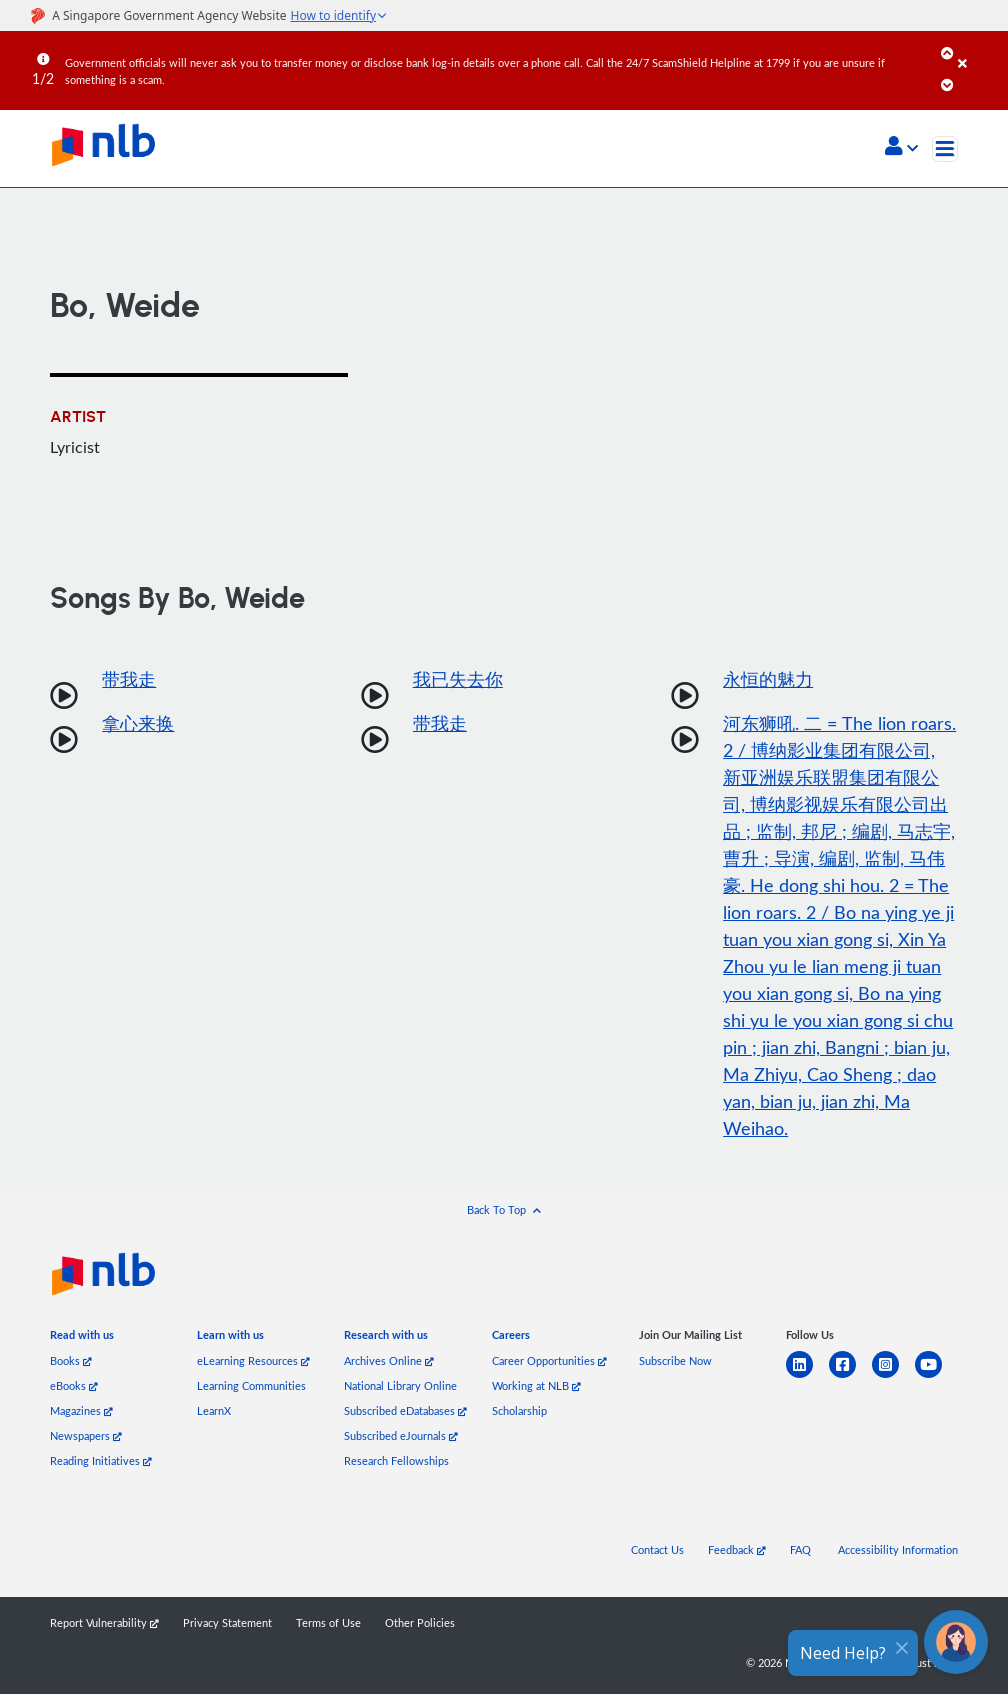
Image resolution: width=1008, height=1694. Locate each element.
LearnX (214, 1410)
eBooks (74, 1385)
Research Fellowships (396, 1460)
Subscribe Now (675, 1360)
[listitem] (82, 1338)
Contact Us (657, 1549)
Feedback (737, 1549)
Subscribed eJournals (401, 1435)
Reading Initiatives (101, 1460)
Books (71, 1360)
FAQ (800, 1549)
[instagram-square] (893, 1376)
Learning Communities (251, 1385)
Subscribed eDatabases (405, 1410)
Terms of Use (328, 1622)
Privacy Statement (227, 1622)
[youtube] (936, 1376)
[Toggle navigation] (945, 149)
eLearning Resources (253, 1360)
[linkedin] (807, 1376)
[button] (901, 148)
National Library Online (400, 1385)
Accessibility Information (898, 1549)
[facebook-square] (850, 1376)
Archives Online (389, 1360)
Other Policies (420, 1622)
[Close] (979, 49)
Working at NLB (536, 1385)
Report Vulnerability (104, 1622)
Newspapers (86, 1435)
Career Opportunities (549, 1360)
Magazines (81, 1410)
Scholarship (519, 1410)
